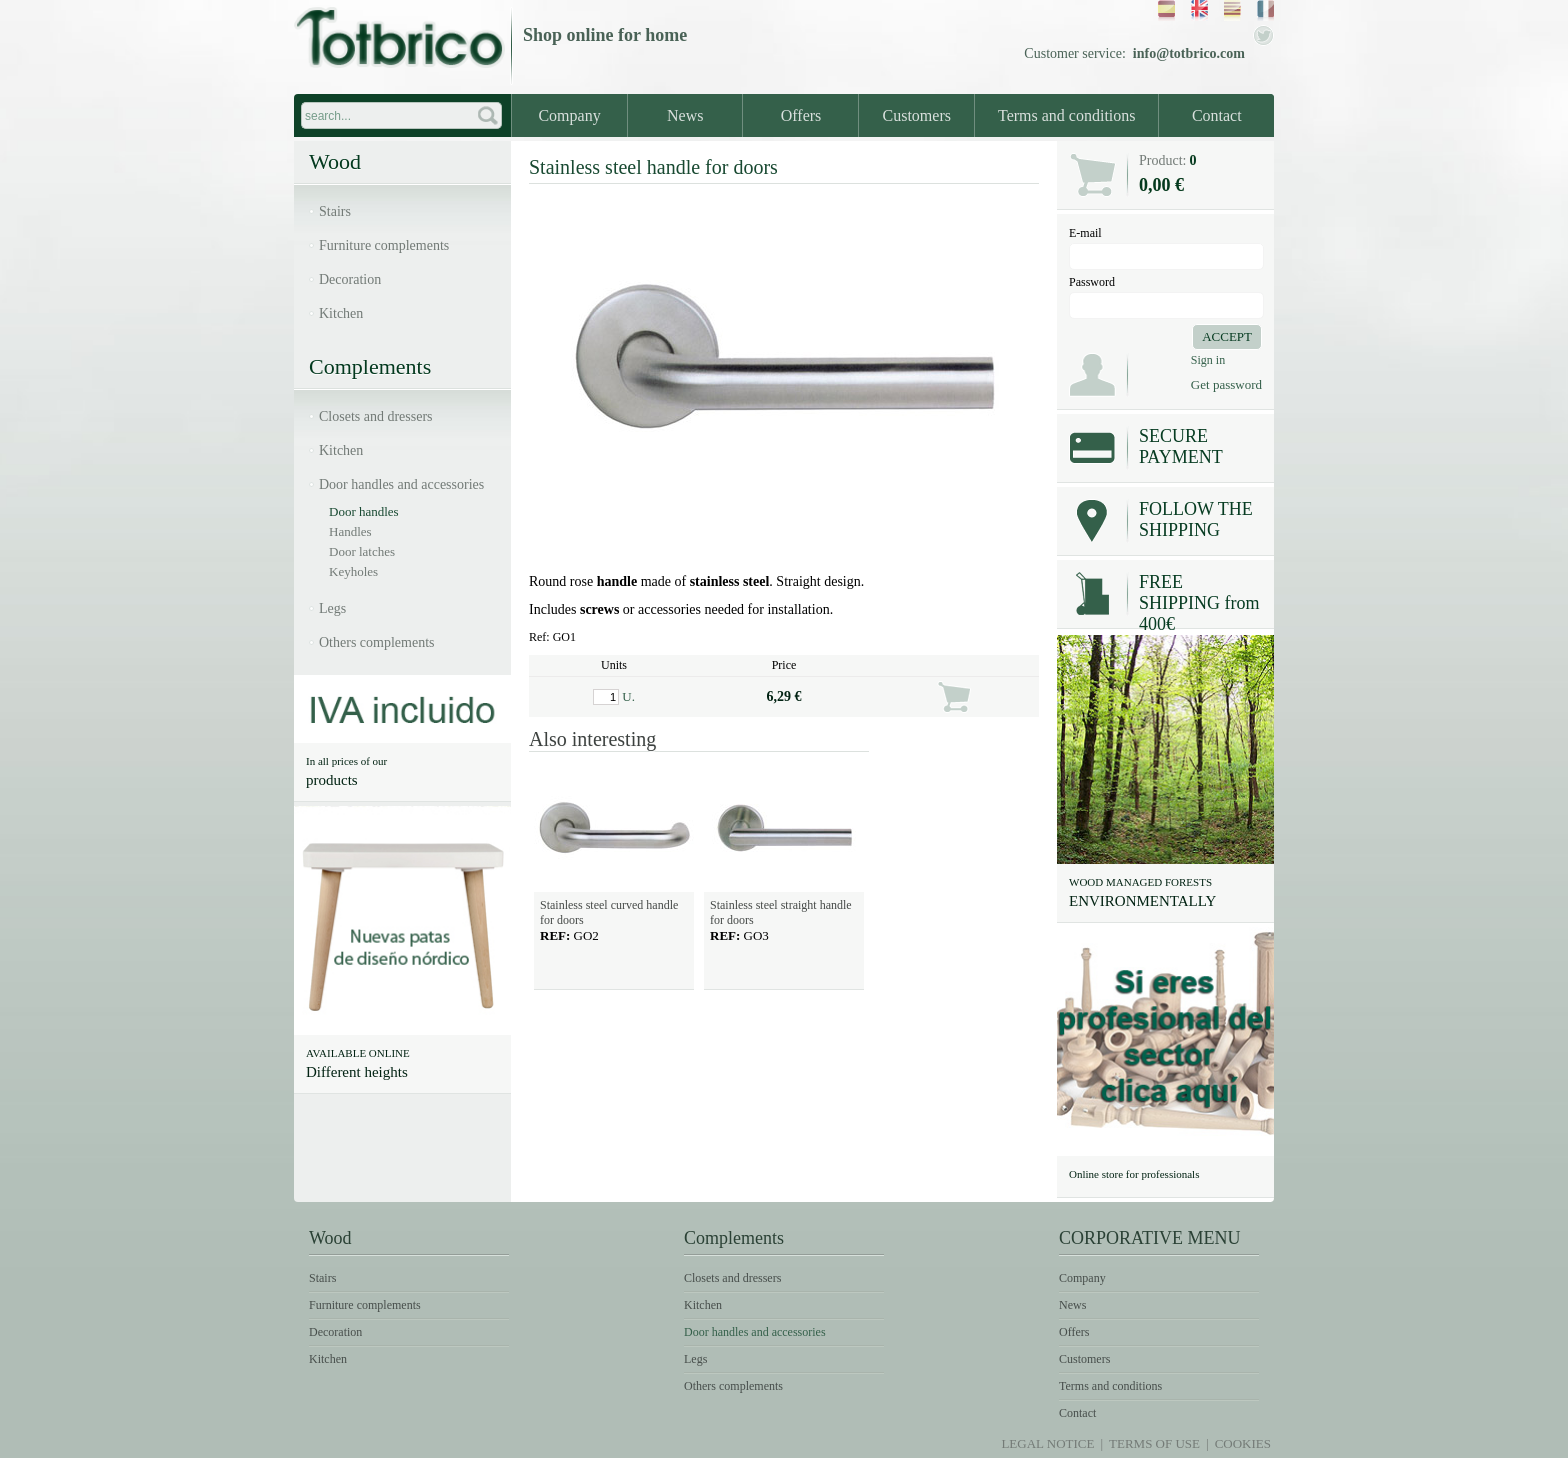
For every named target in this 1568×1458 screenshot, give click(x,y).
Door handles (364, 511)
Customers (917, 115)
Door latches (362, 551)
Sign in (1208, 360)
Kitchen (341, 313)
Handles (350, 531)
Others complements (376, 642)
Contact (1217, 115)
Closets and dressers (376, 416)
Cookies (1243, 1443)
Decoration (350, 279)
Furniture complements (384, 245)
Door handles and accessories (401, 484)
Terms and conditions (1067, 115)
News (685, 115)
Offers (801, 115)
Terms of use (1154, 1443)
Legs (332, 608)
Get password (1226, 384)
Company (569, 115)
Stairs (335, 211)
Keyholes (353, 571)
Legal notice (1047, 1443)
